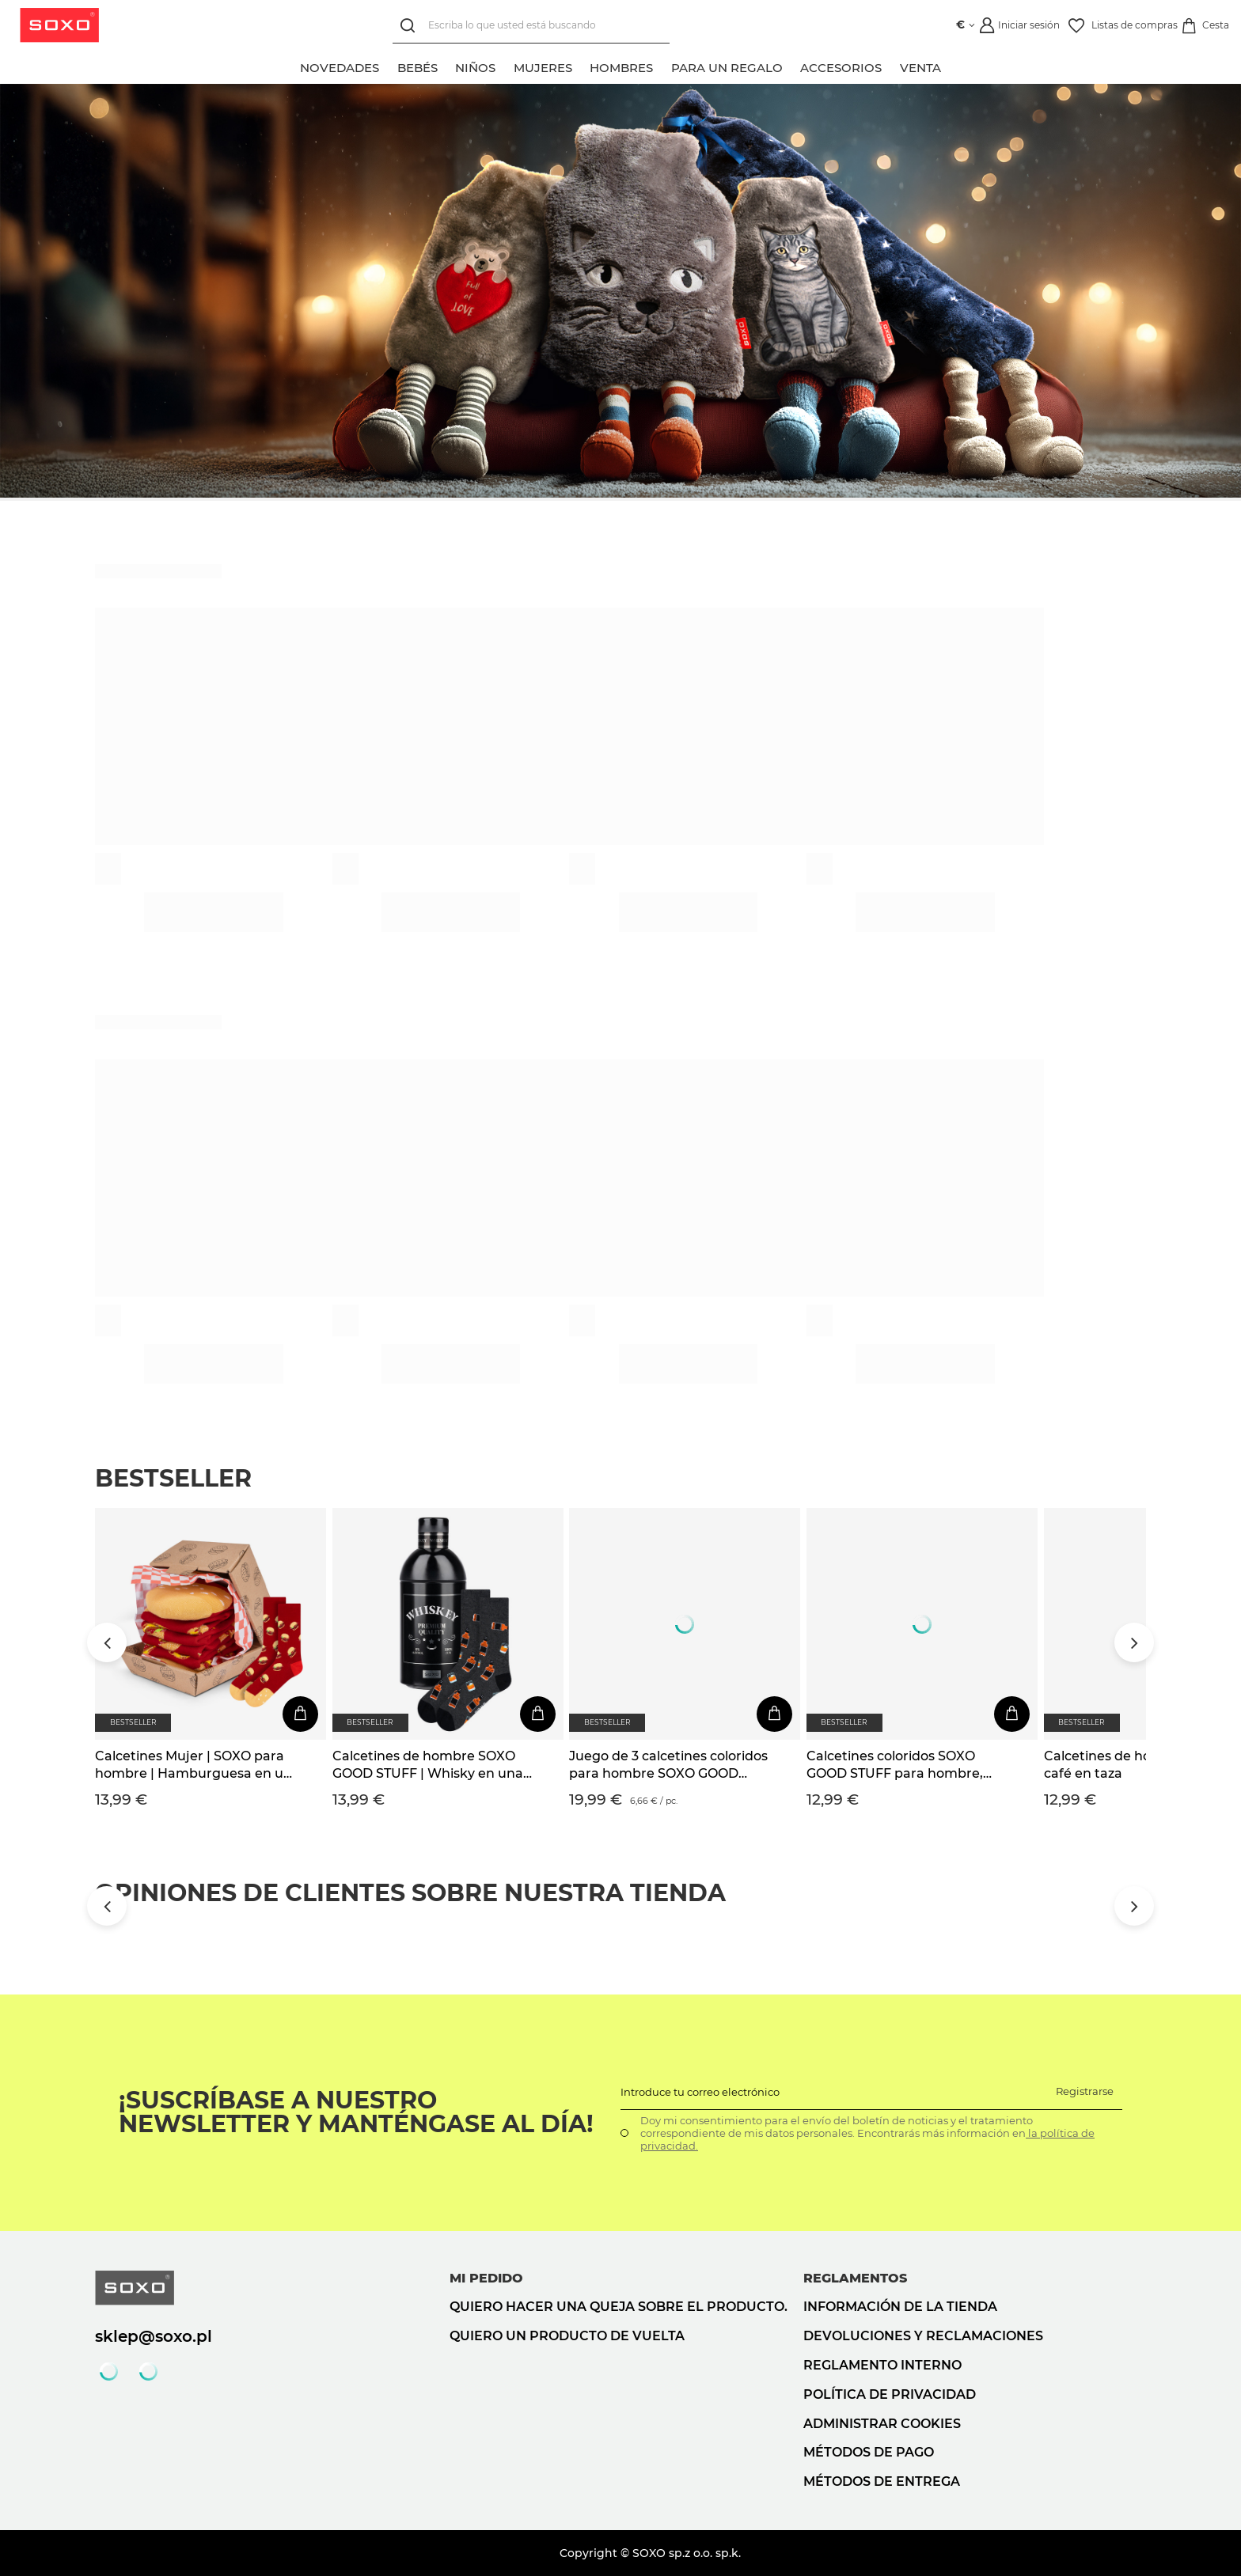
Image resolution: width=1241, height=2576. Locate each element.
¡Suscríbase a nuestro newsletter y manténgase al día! (356, 2112)
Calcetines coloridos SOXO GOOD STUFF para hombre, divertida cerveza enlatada (894, 1765)
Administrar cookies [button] (882, 2423)
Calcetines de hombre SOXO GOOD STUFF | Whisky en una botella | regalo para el (427, 1765)
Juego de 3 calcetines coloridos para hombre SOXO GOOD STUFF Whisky (668, 1765)
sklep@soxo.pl (153, 2336)
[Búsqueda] (406, 26)
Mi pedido (486, 2278)
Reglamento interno (882, 2365)
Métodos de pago (868, 2452)
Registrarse (1085, 2091)
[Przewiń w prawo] (1134, 1642)
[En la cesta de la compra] (300, 1714)
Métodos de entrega (881, 2481)
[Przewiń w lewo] (107, 1642)
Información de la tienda (900, 2306)
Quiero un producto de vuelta (567, 2335)
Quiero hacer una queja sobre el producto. (618, 2306)
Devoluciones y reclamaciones (923, 2335)
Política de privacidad (889, 2394)
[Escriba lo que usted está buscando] (527, 26)
